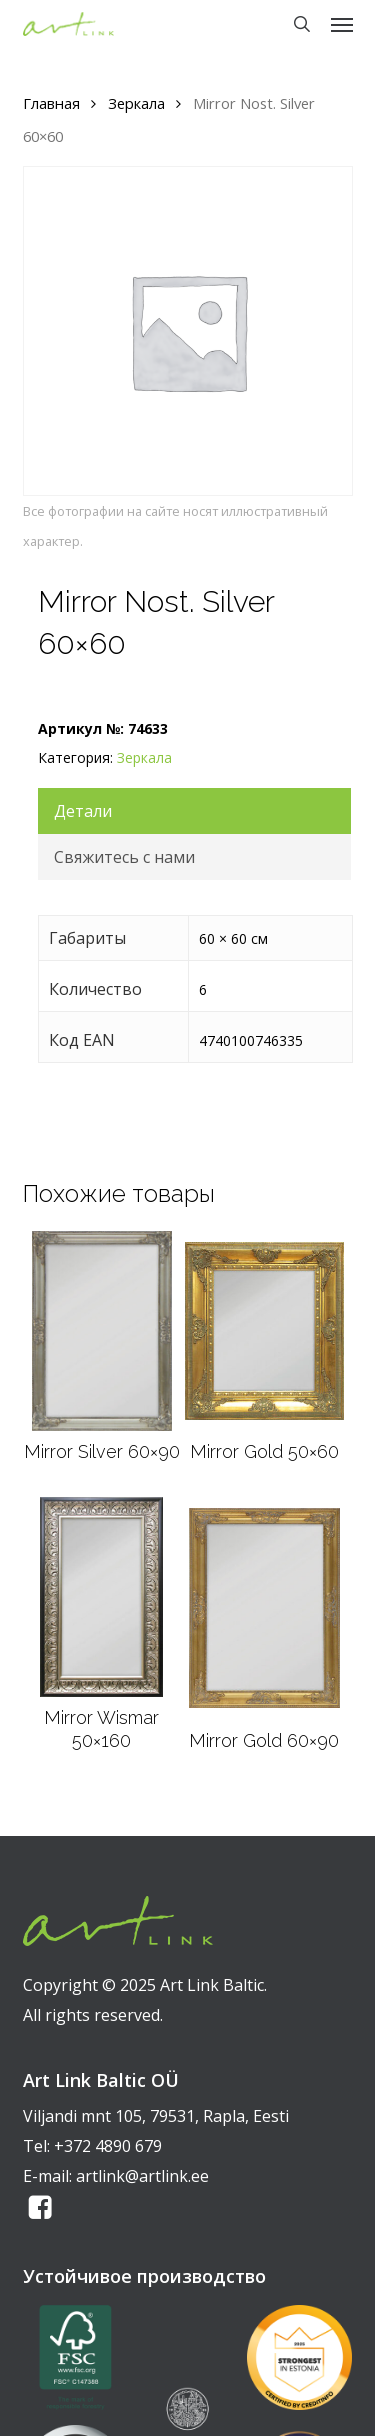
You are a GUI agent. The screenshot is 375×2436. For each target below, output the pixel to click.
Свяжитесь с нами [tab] (124, 857)
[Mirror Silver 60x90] (102, 1331)
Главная (51, 103)
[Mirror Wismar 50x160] (101, 1597)
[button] (342, 24)
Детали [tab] (83, 811)
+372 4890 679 (108, 2146)
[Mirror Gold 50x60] (264, 1330)
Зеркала (136, 103)
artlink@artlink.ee (142, 2176)
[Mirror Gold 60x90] (264, 1608)
